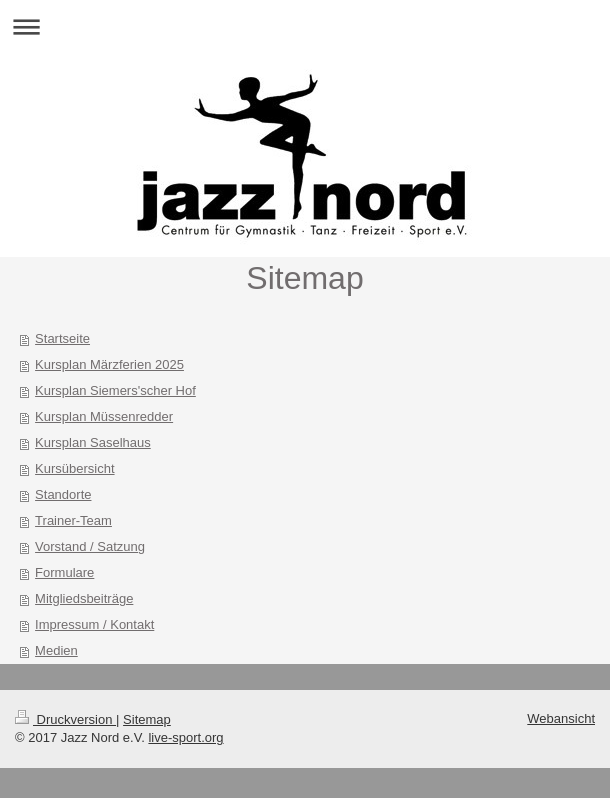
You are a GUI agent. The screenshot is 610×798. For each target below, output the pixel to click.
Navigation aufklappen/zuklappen (305, 26)
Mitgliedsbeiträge (84, 598)
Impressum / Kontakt (94, 624)
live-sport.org (185, 737)
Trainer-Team (73, 520)
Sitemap (147, 719)
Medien (56, 650)
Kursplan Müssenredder (104, 416)
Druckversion (65, 719)
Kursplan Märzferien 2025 (109, 364)
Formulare (64, 572)
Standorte (63, 494)
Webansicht (561, 718)
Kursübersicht (74, 468)
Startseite (62, 338)
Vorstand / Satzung (90, 546)
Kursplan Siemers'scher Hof (115, 390)
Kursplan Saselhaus (93, 442)
